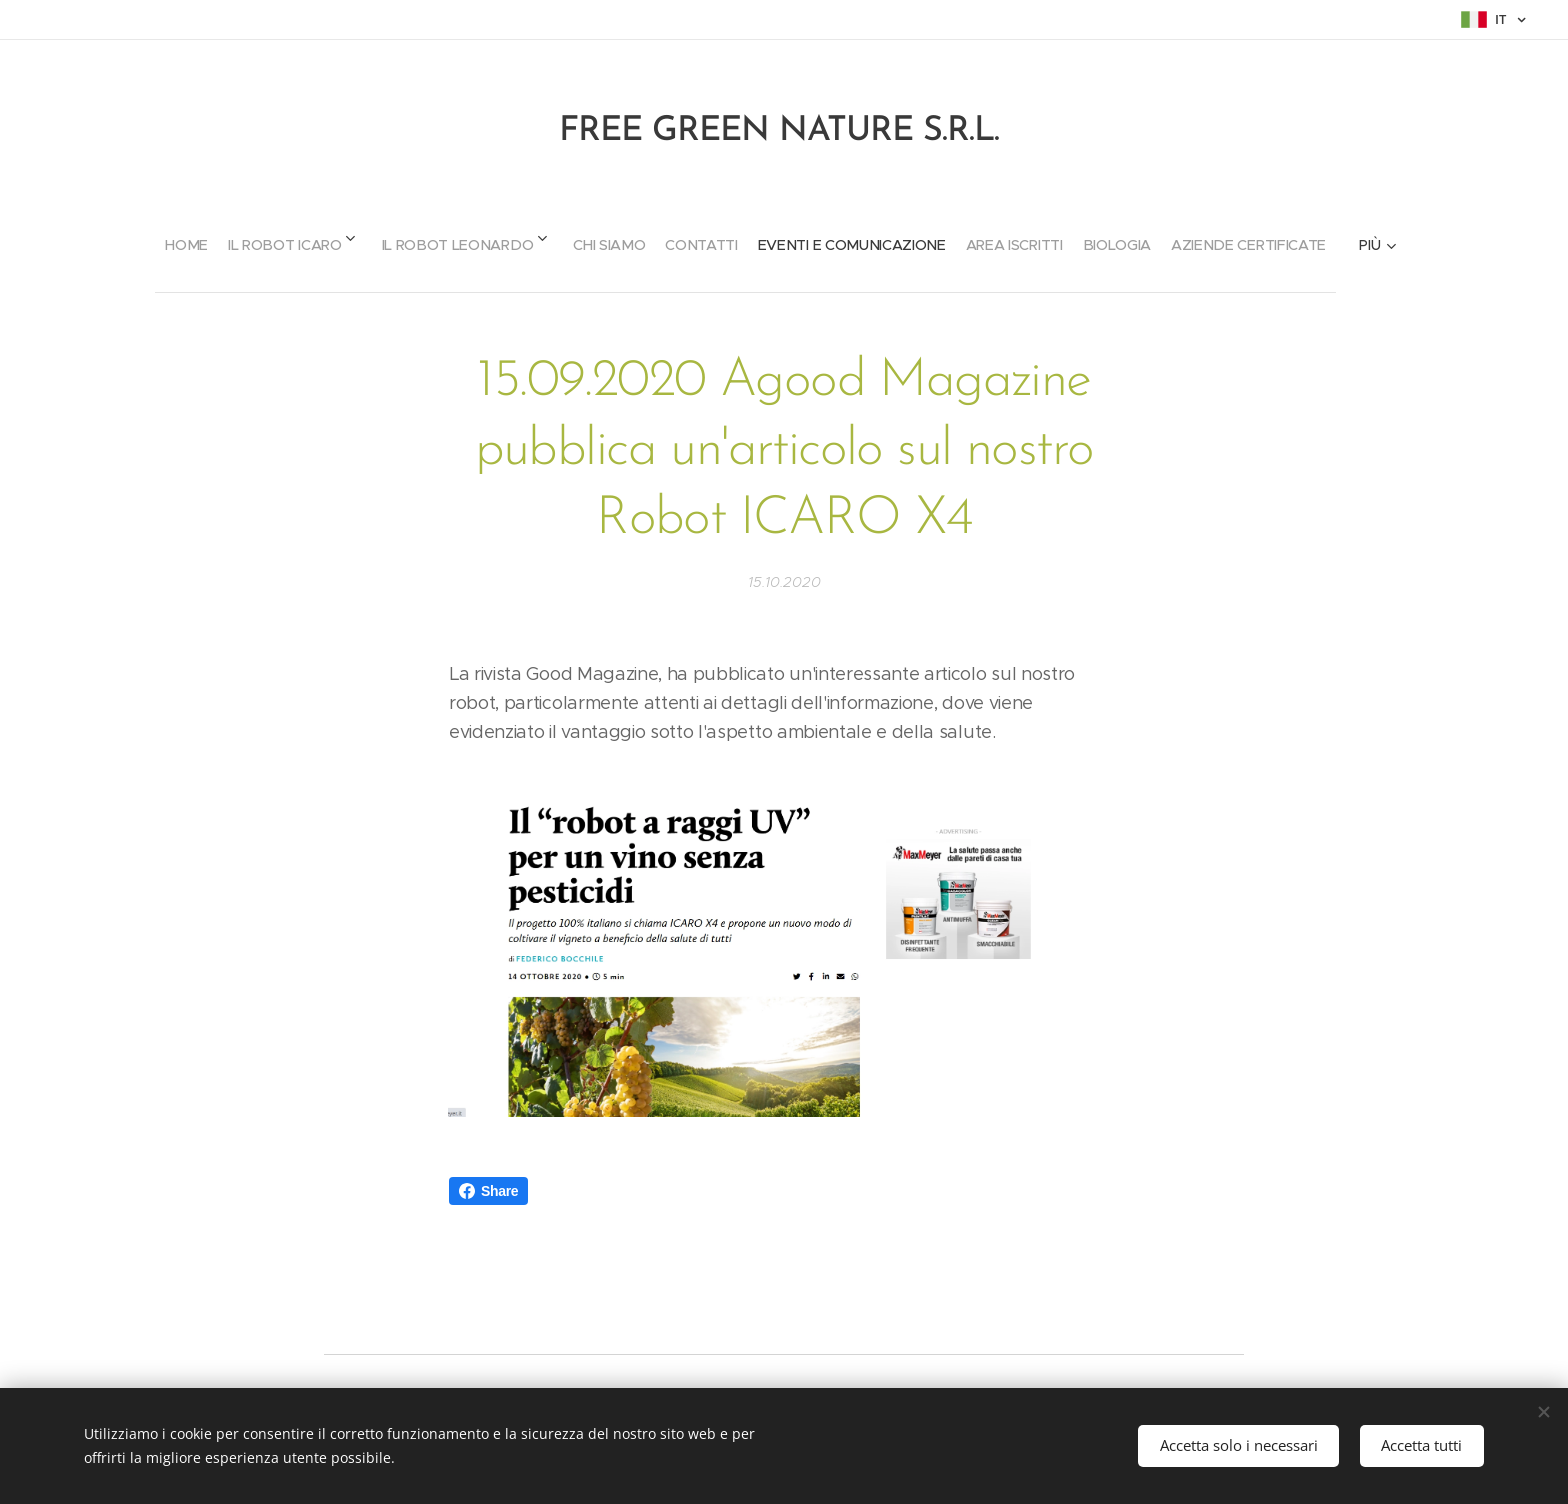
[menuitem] (127, 237)
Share (488, 1191)
